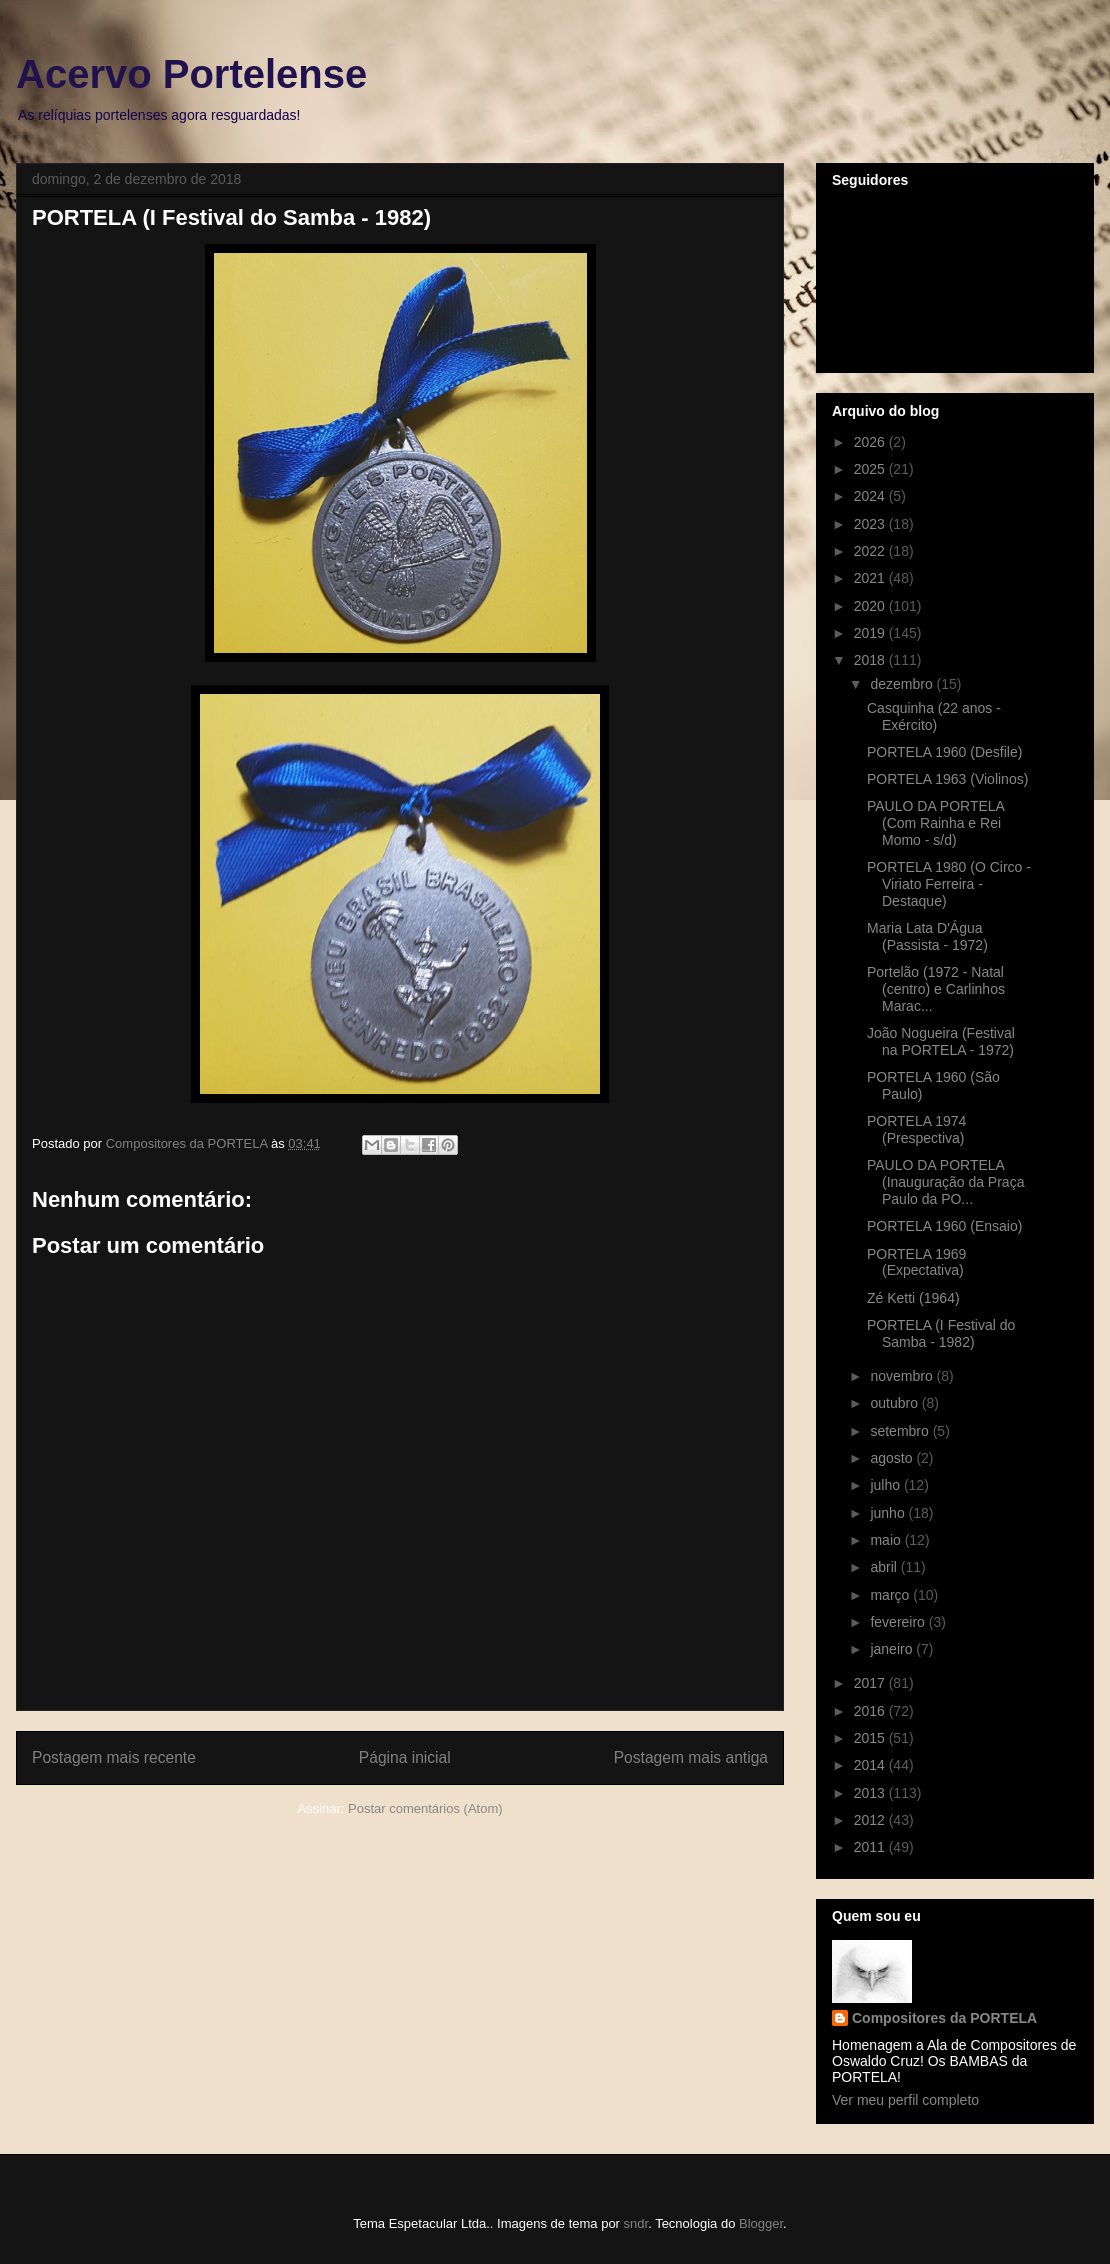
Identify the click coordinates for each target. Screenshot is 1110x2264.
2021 (871, 578)
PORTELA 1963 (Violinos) (947, 779)
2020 (871, 606)
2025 (871, 469)
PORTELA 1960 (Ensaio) (944, 1226)
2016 (871, 1711)
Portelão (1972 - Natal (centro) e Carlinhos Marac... (936, 989)
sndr (636, 2223)
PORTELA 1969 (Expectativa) (916, 1262)
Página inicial (405, 1757)
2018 (871, 660)
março (891, 1595)
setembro (901, 1431)
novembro (903, 1376)
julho (886, 1485)
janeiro (893, 1649)
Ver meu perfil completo (905, 2100)
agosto (893, 1458)
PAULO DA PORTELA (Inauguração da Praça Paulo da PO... (945, 1182)
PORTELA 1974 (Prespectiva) (916, 1129)
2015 (871, 1738)
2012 (871, 1820)
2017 (871, 1683)
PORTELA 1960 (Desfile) (944, 752)
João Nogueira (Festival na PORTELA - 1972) (941, 1041)
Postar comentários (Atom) (425, 1808)
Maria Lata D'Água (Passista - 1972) (927, 936)
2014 (871, 1765)
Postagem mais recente (114, 1757)
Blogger (761, 2223)
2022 (871, 551)
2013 (871, 1793)
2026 (871, 442)
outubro (895, 1403)
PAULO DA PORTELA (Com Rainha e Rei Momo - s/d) (935, 823)
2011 (871, 1847)
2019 (871, 633)
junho (889, 1513)
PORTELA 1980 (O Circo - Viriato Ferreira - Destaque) (949, 884)
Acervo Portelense (191, 74)
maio (887, 1540)
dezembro (903, 684)
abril (885, 1567)
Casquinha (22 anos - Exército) (934, 716)
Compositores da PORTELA (944, 2018)
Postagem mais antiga (691, 1757)
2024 (871, 496)
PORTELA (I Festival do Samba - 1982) (941, 1333)
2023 (871, 524)
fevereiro (899, 1622)
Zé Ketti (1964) (913, 1298)
